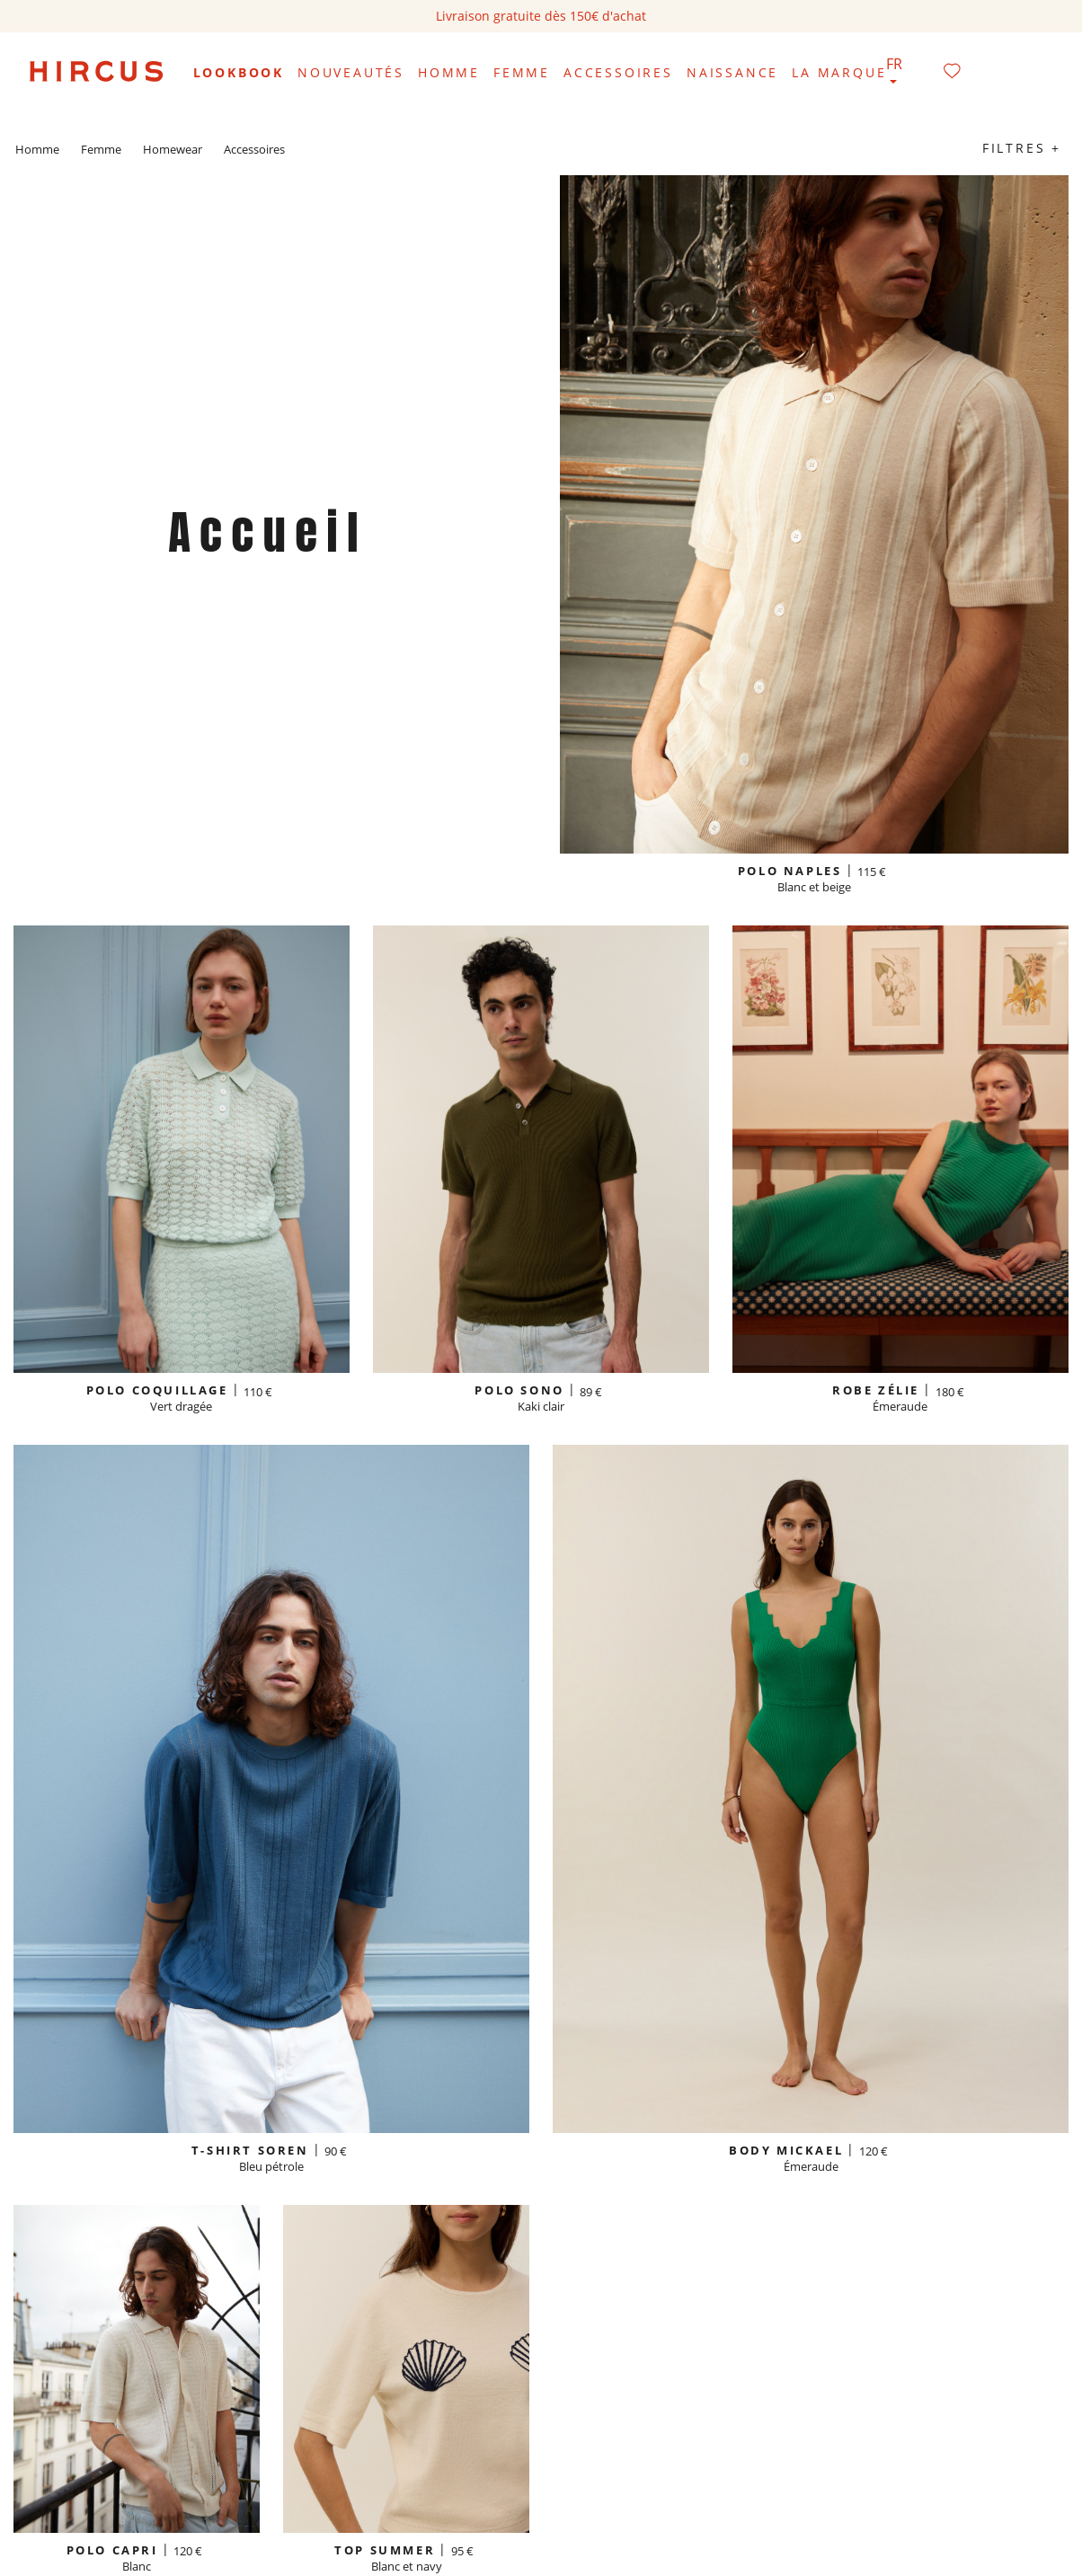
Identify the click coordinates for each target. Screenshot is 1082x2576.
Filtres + (1021, 147)
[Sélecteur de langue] (894, 73)
